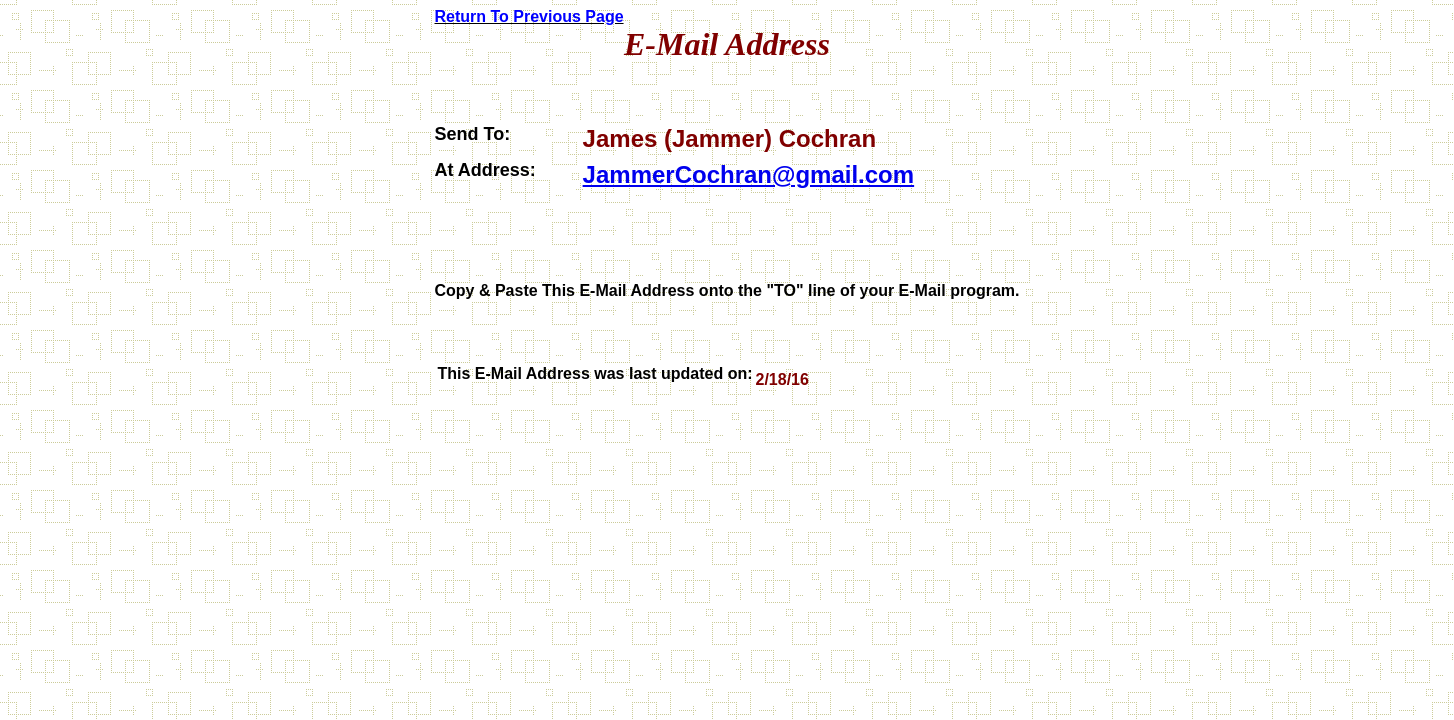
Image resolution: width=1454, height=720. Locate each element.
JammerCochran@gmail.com (749, 174)
